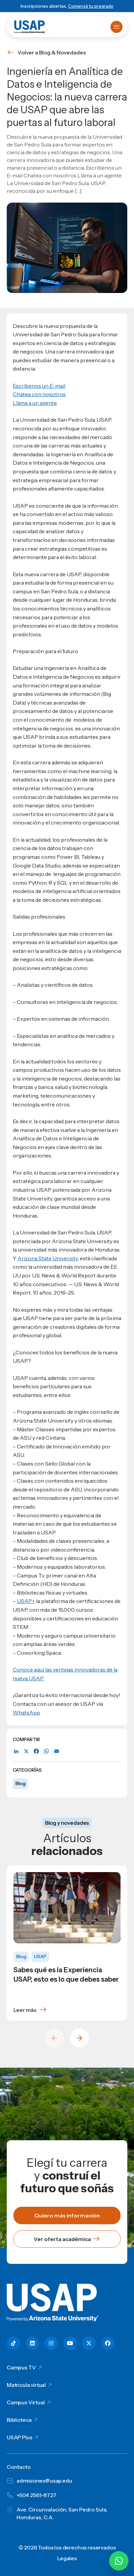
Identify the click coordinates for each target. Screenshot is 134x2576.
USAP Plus (19, 2437)
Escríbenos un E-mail (39, 385)
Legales (67, 2558)
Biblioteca (19, 2419)
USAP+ (26, 1601)
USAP (40, 1956)
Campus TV (21, 2367)
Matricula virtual (26, 2384)
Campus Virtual (26, 2402)
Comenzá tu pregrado (90, 6)
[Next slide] (79, 2038)
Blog (20, 1783)
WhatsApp (26, 1712)
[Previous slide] (54, 2038)
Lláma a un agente (35, 402)
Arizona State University (48, 1258)
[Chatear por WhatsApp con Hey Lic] (119, 2561)
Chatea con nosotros (39, 394)
